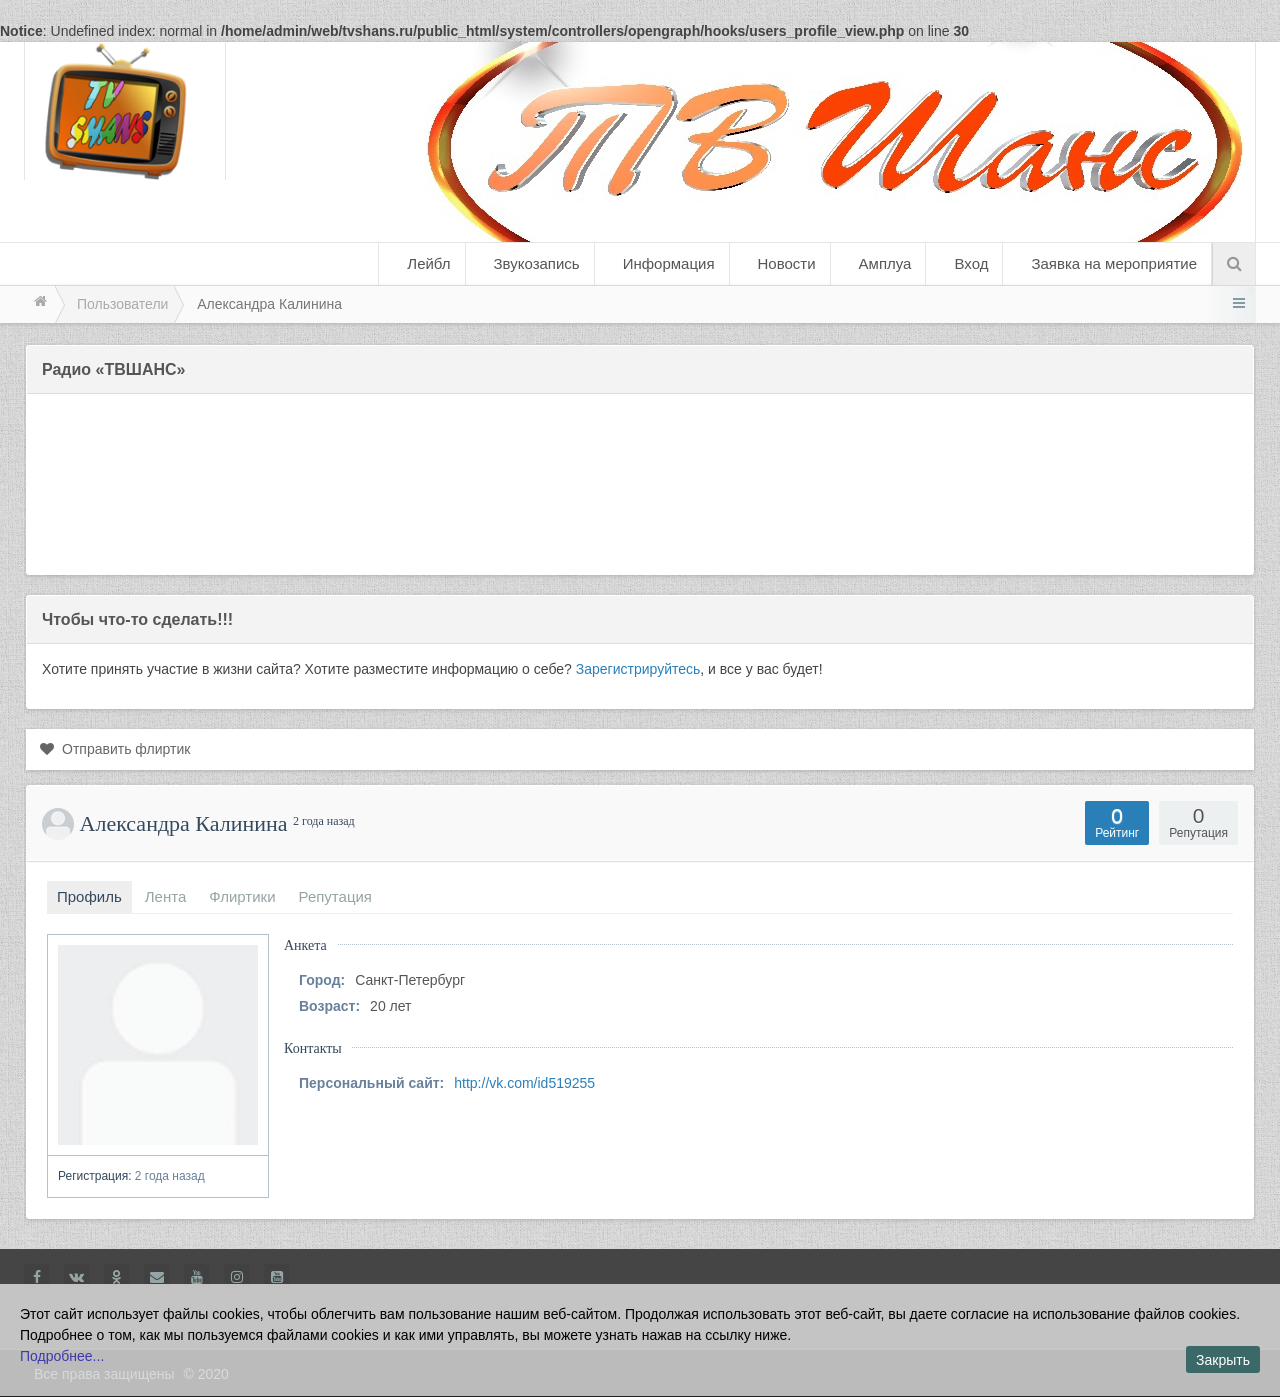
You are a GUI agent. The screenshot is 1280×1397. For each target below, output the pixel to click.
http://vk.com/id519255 (524, 1083)
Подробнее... (62, 1356)
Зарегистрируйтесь (638, 669)
